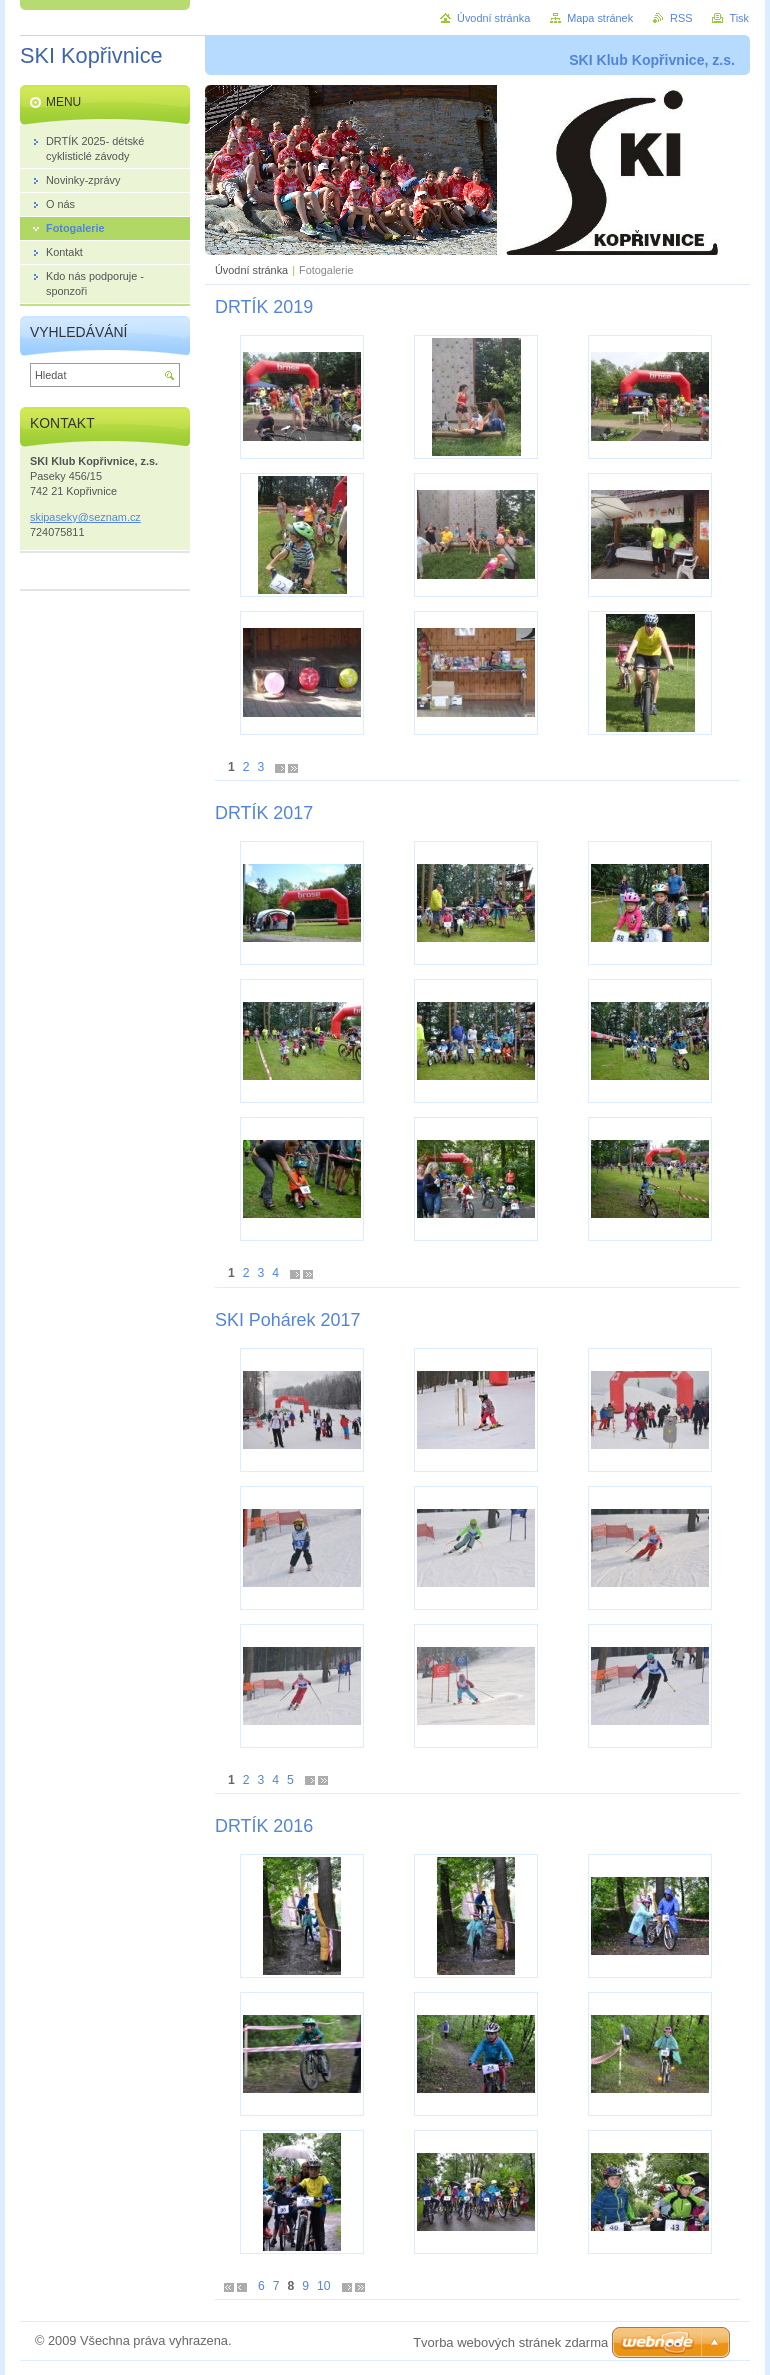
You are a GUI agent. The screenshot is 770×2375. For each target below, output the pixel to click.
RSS (681, 18)
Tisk (739, 18)
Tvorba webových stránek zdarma (510, 2342)
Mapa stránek (600, 18)
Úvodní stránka (251, 270)
